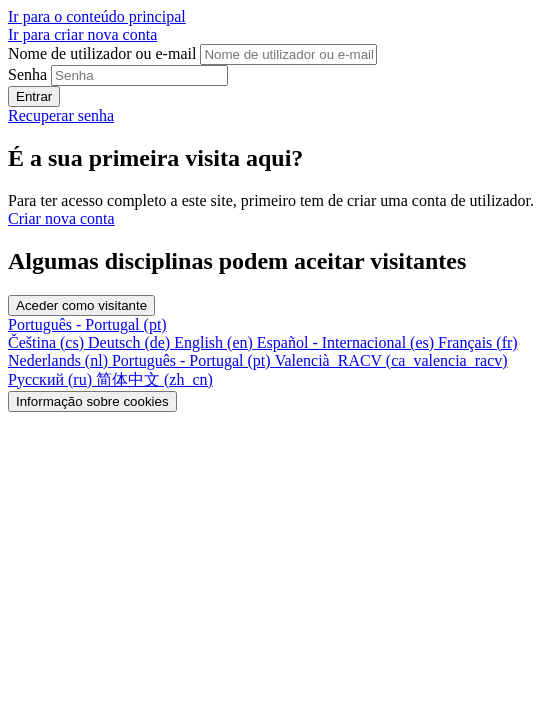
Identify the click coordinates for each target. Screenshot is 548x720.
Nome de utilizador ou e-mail (104, 53)
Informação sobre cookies (92, 401)
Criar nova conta (61, 218)
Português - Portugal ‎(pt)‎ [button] (87, 324)
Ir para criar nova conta (82, 34)
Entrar (34, 96)
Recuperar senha (61, 115)
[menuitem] (48, 342)
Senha (27, 74)
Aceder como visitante (81, 305)
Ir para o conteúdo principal (97, 16)
